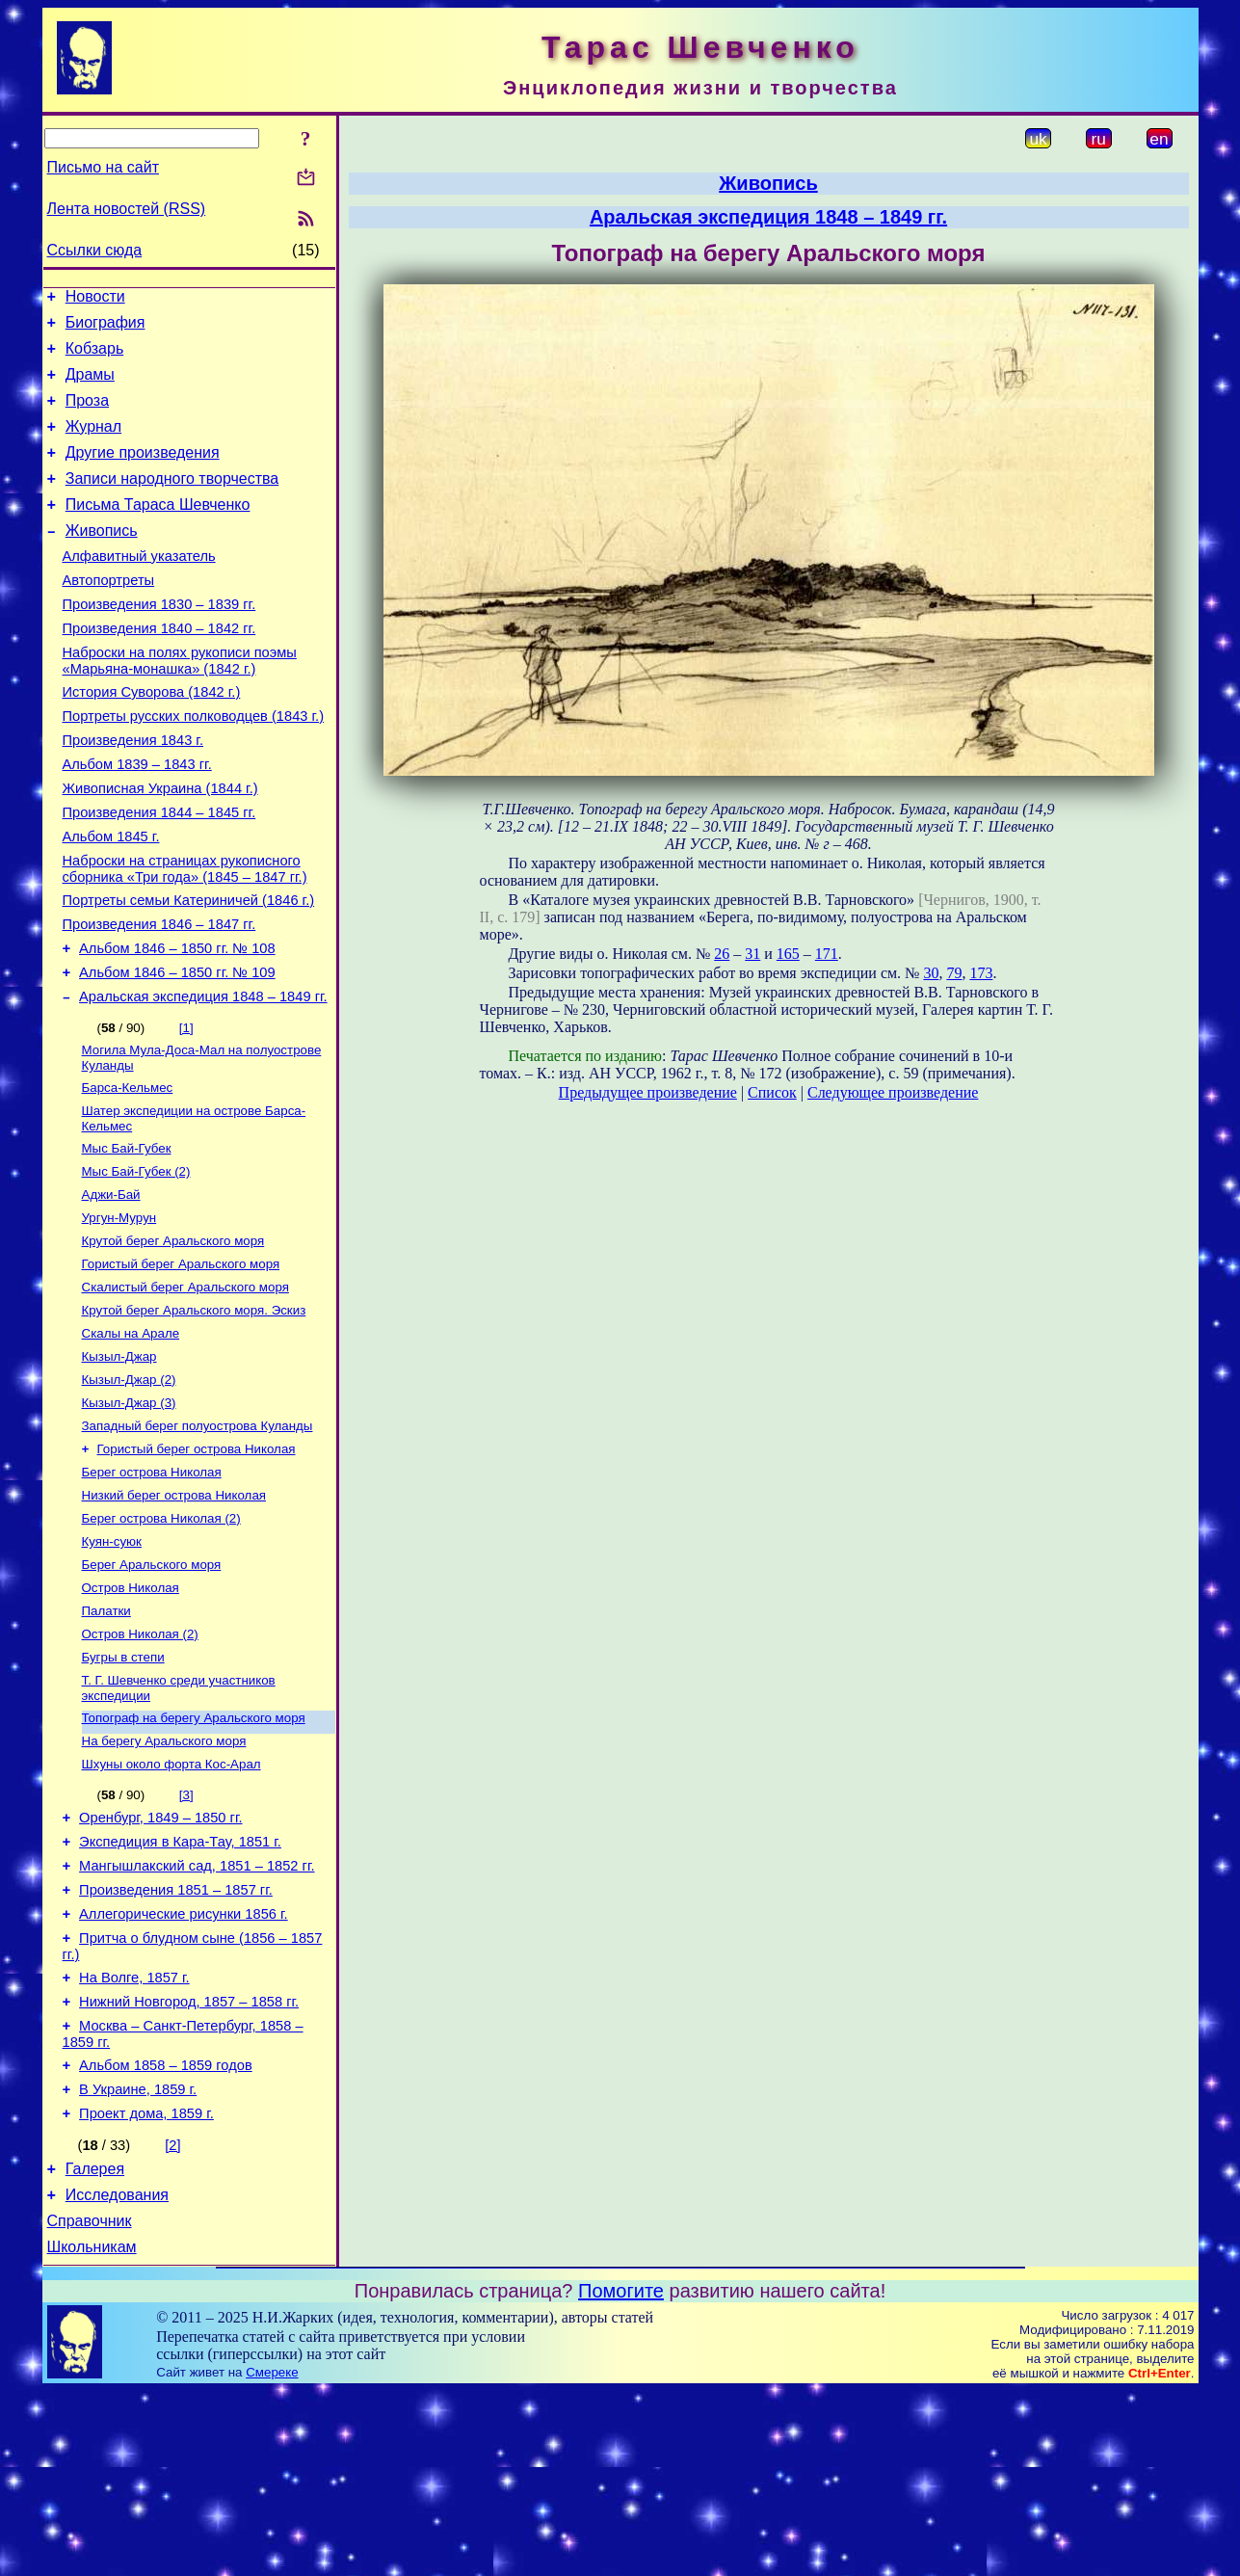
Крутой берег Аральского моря (173, 1337)
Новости (95, 299)
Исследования (117, 2374)
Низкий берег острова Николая (174, 1613)
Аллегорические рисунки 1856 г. (183, 2067)
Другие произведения (143, 473)
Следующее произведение (892, 1092)
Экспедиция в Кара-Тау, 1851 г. (180, 1986)
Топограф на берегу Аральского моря (193, 1853)
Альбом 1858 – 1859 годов (165, 2233)
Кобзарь (95, 357)
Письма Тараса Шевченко (158, 530)
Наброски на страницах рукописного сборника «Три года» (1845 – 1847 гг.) (185, 935)
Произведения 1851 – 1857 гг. (176, 2040)
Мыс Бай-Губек (126, 1237)
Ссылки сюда (95, 250)
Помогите (621, 2475)
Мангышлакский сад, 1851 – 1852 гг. (196, 2013)
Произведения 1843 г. (133, 792)
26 (721, 953)
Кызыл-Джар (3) (129, 1512)
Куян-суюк (112, 1663)
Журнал (93, 444)
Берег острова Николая (152, 1587)
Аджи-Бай (111, 1287)
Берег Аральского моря (152, 1688)
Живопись (102, 559)
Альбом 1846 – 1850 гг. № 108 (177, 1023)
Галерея (95, 2345)
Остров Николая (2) (140, 1763)
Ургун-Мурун (119, 1312)
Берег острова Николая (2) (161, 1638)
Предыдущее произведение (648, 1092)
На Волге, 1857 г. (134, 2136)
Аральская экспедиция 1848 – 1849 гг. (203, 1077)
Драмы (90, 386)
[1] (186, 1109)
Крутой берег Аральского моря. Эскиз (194, 1412)
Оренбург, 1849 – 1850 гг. (160, 1959)
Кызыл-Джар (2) (129, 1487)
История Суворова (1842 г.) (152, 738)
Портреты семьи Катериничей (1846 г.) (189, 969)
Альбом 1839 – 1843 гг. (137, 819)
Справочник (89, 2403)
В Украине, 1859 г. (138, 2260)
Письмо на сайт (103, 167)
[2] (172, 2318)
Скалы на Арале (131, 1437)
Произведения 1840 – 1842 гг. (159, 669)
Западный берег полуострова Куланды (197, 1537)
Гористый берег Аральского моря (181, 1362)
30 (930, 973)
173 (980, 973)
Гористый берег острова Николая (196, 1562)
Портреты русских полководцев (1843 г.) (194, 765)
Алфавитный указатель (139, 588)
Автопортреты (109, 615)
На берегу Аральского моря (164, 1878)
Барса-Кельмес (127, 1172)
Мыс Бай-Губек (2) (136, 1262)
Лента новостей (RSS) (126, 208)
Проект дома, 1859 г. (146, 2287)
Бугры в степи (123, 1788)
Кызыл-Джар (119, 1462)
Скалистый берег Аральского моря (185, 1387)
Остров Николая (130, 1713)
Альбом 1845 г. (111, 900)
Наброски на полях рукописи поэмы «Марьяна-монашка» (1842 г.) (180, 704)
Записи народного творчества (172, 501)
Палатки (106, 1738)
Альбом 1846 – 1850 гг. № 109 (177, 1050)
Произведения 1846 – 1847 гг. (159, 996)
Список (772, 1092)
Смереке (272, 2557)
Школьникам (92, 2432)
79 (954, 973)
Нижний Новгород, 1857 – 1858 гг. (189, 2163)
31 (752, 953)
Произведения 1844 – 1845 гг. (159, 873)
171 (826, 953)
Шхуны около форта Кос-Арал (171, 1903)
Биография (105, 328)
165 (788, 953)
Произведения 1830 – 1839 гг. (159, 642)
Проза (87, 415)
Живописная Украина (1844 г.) (160, 846)
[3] (186, 1933)
